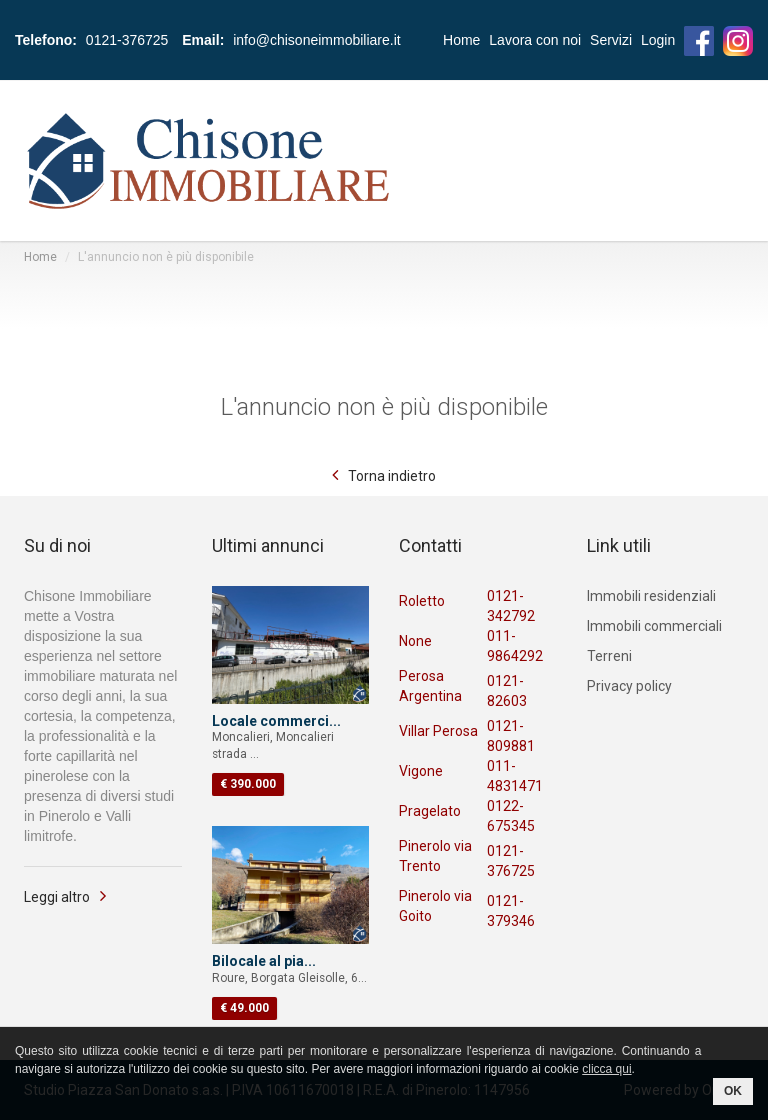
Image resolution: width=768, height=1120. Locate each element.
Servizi (611, 40)
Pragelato (430, 811)
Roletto (422, 601)
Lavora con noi (535, 40)
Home (461, 40)
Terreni (609, 656)
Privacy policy (629, 686)
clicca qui (606, 1069)
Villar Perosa (438, 731)
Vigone (421, 771)
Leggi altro (57, 897)
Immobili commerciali (654, 626)
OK (733, 1091)
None (415, 641)
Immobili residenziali (651, 596)
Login (658, 40)
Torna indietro (392, 476)
